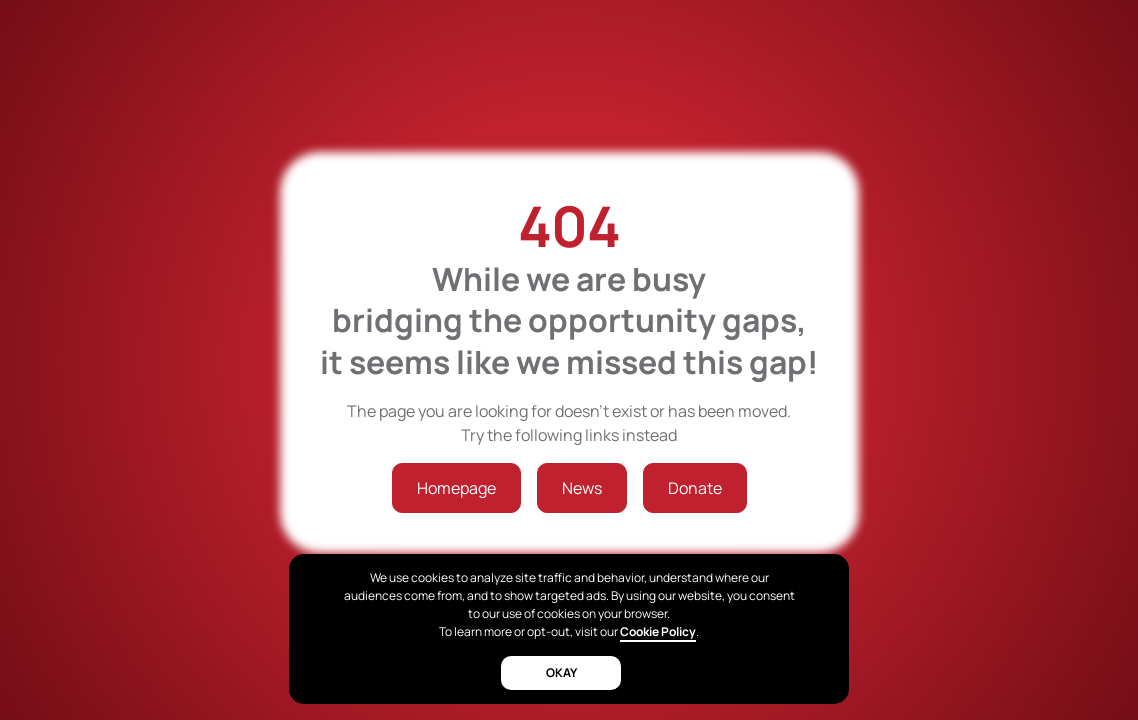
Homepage (456, 488)
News (582, 488)
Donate (695, 488)
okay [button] (561, 672)
